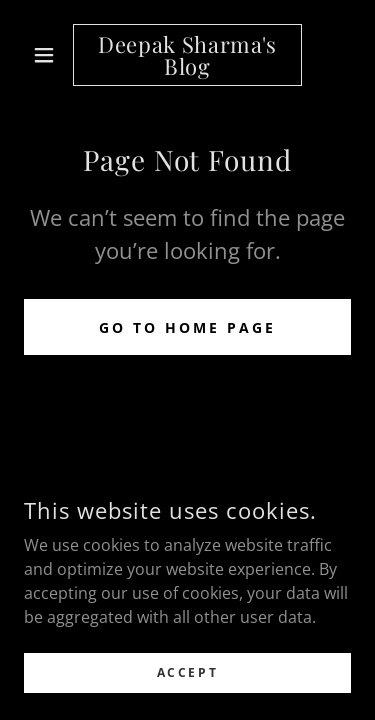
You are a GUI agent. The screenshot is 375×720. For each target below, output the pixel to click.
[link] (187, 55)
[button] (48, 55)
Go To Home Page (187, 327)
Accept (187, 672)
